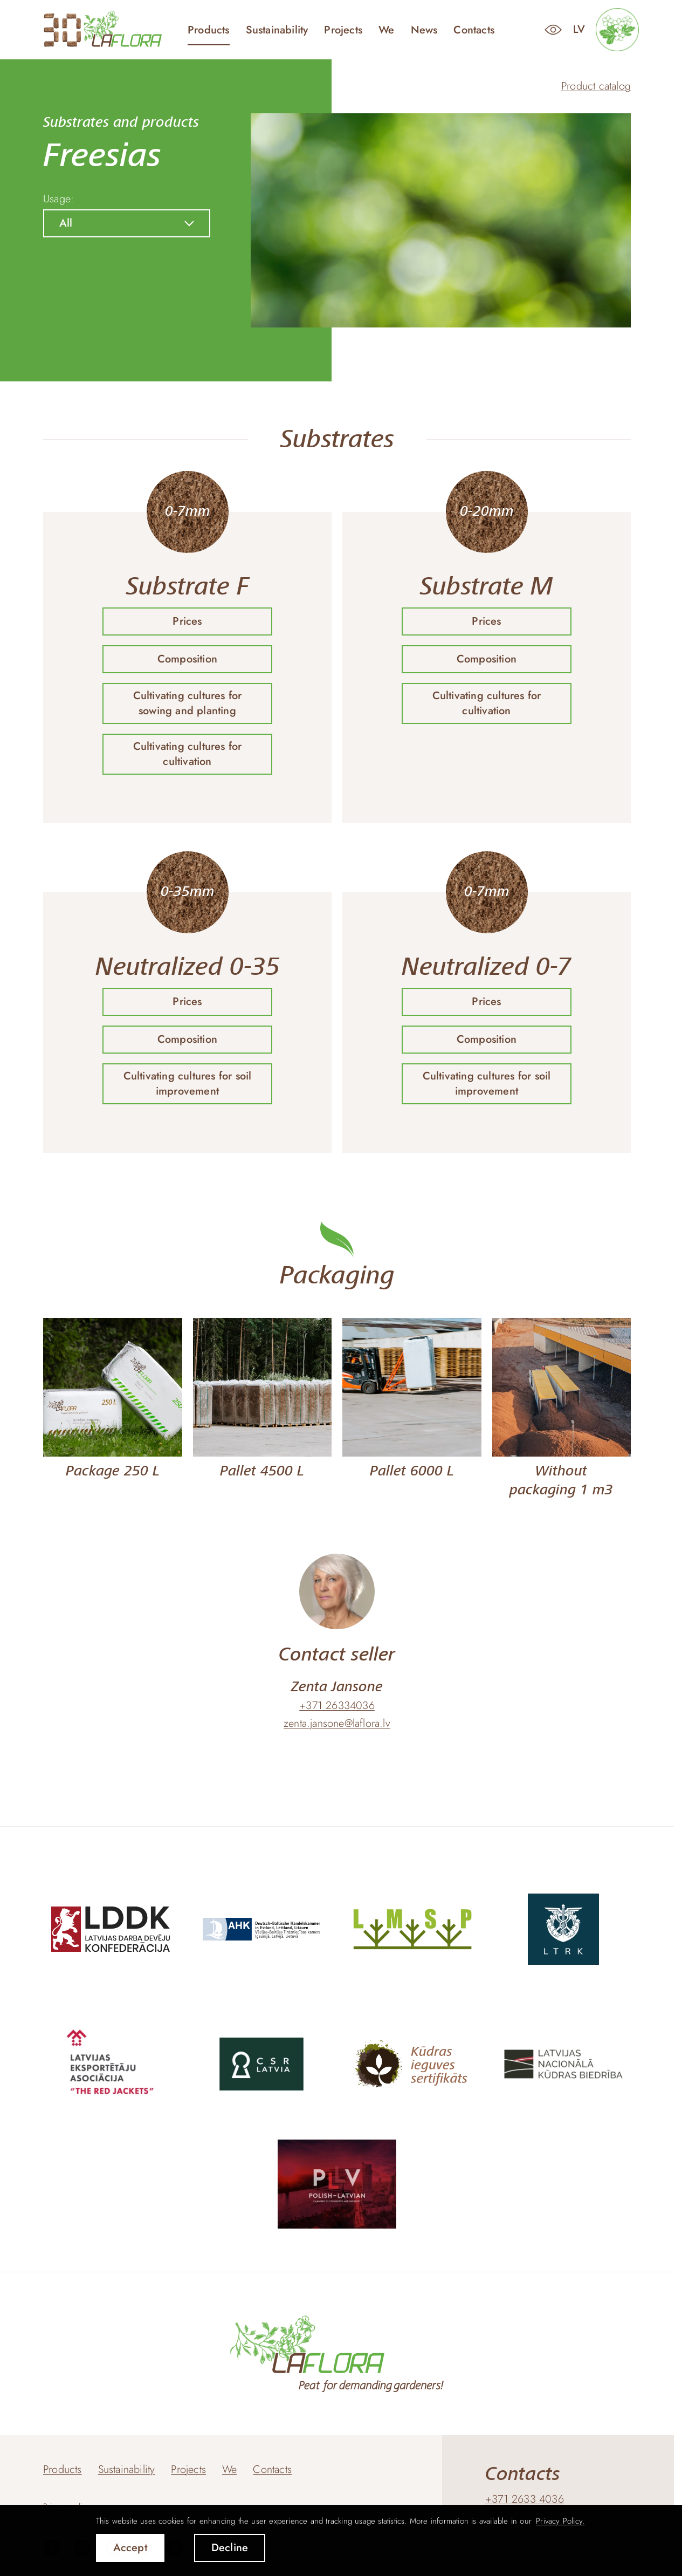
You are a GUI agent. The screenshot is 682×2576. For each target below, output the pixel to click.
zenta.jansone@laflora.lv (337, 1723)
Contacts (473, 30)
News (424, 30)
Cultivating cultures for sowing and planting (187, 703)
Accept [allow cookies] (130, 2547)
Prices (187, 621)
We (386, 30)
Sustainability (277, 30)
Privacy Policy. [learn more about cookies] (560, 2521)
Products (209, 30)
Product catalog (596, 86)
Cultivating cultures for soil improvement (187, 1083)
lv (579, 29)
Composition (187, 659)
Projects (343, 30)
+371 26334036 (337, 1705)
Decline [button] (229, 2547)
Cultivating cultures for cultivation (187, 754)
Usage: (58, 199)
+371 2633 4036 (524, 2499)
